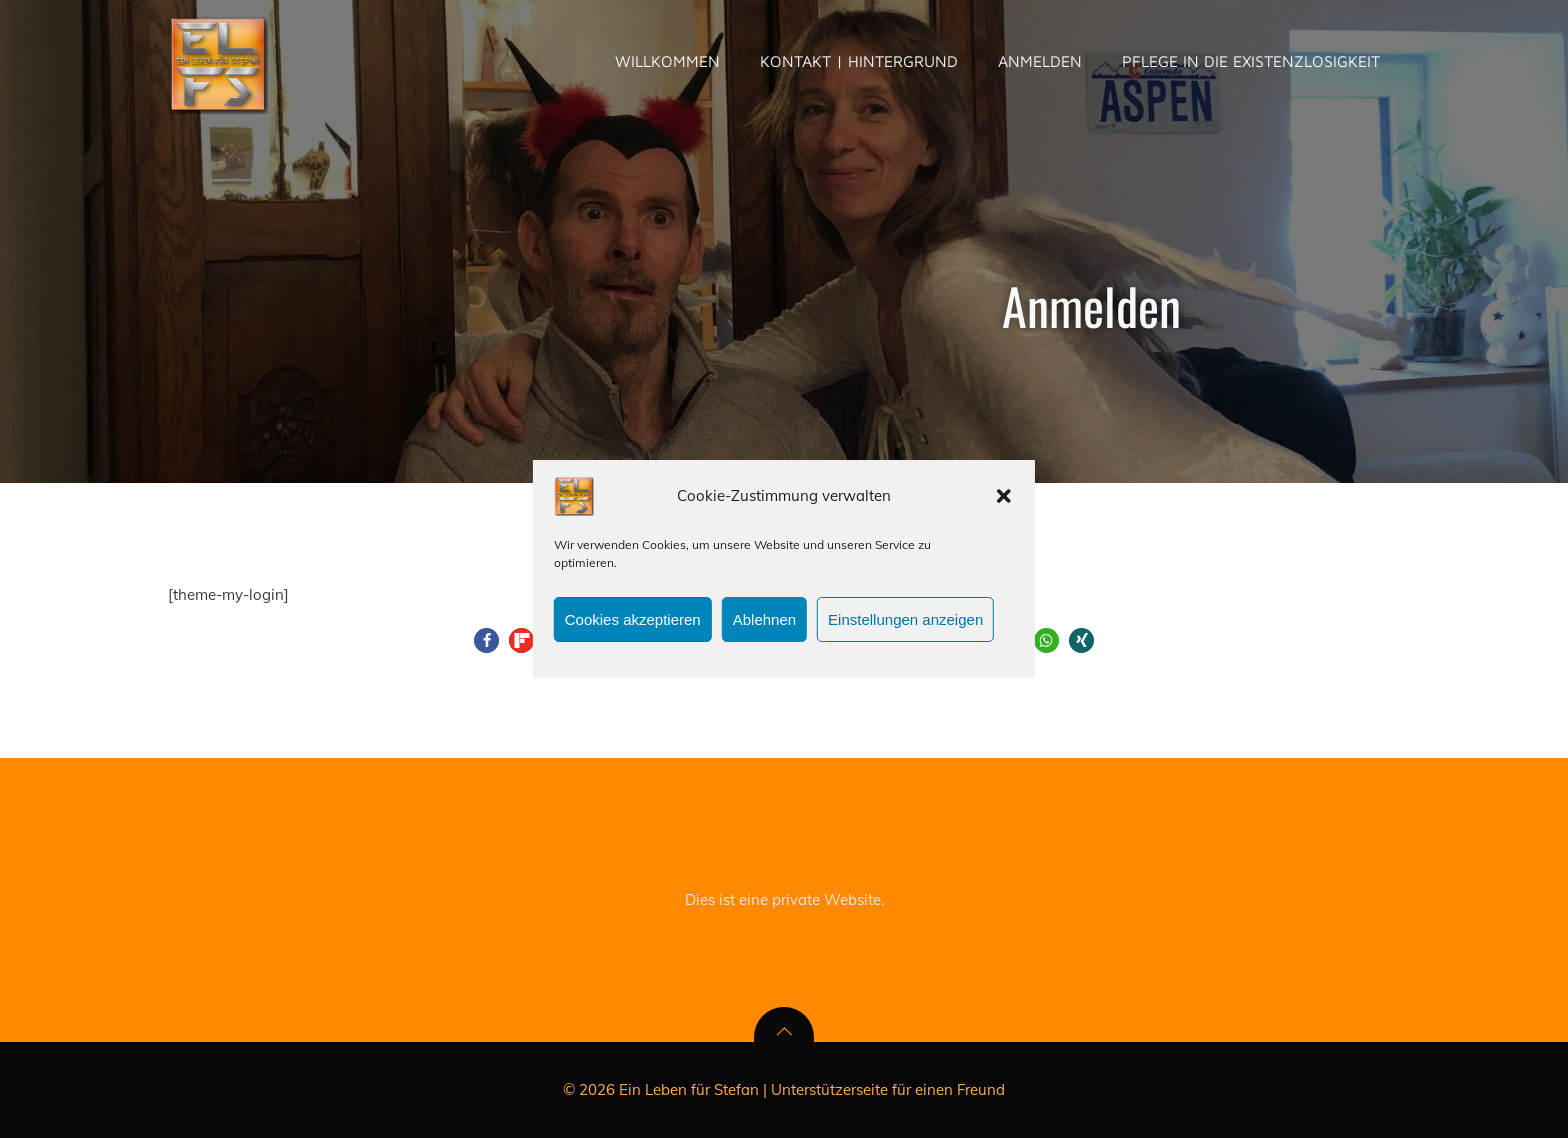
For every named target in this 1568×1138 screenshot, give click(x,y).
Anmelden (1040, 61)
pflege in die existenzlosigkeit (1251, 61)
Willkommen (667, 61)
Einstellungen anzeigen (905, 627)
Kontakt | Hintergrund (859, 61)
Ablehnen (764, 627)
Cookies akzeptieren (633, 627)
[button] (1004, 505)
